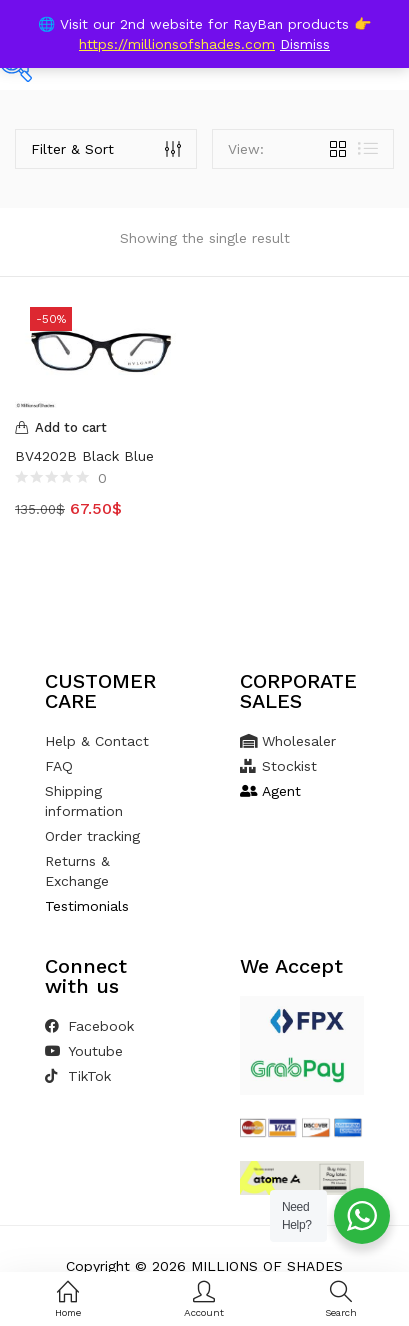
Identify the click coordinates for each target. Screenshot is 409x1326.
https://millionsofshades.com (177, 44)
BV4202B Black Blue (84, 456)
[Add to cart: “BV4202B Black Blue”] (102, 428)
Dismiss (305, 44)
